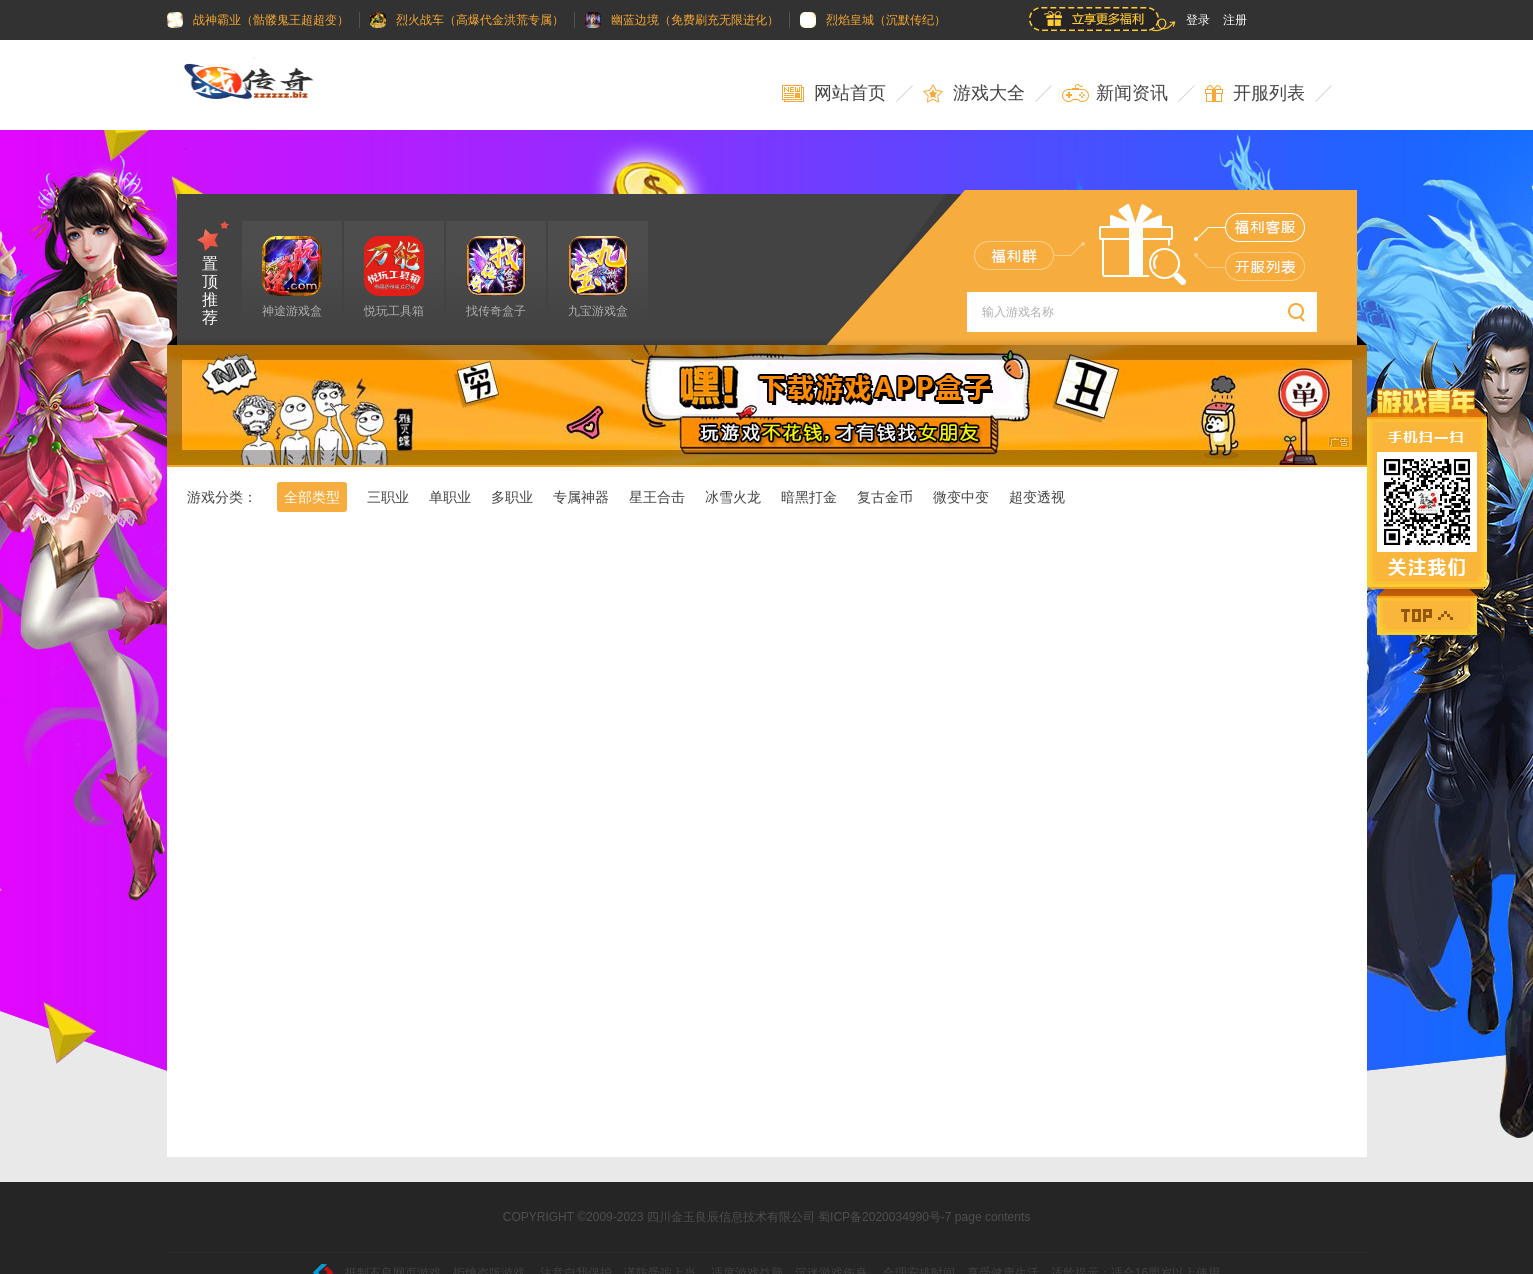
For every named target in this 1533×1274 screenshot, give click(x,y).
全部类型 (312, 497)
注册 (1235, 20)
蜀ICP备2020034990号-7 (884, 1217)
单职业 (450, 497)
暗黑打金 (809, 497)
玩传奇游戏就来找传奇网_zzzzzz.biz (261, 85)
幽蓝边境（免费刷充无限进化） (682, 20)
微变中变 (961, 497)
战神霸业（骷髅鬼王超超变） (258, 20)
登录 (1198, 20)
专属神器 (581, 497)
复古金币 (885, 497)
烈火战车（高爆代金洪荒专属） (467, 20)
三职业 (388, 497)
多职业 (512, 497)
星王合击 (657, 497)
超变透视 (1037, 497)
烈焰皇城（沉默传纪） (873, 20)
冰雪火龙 (733, 497)
